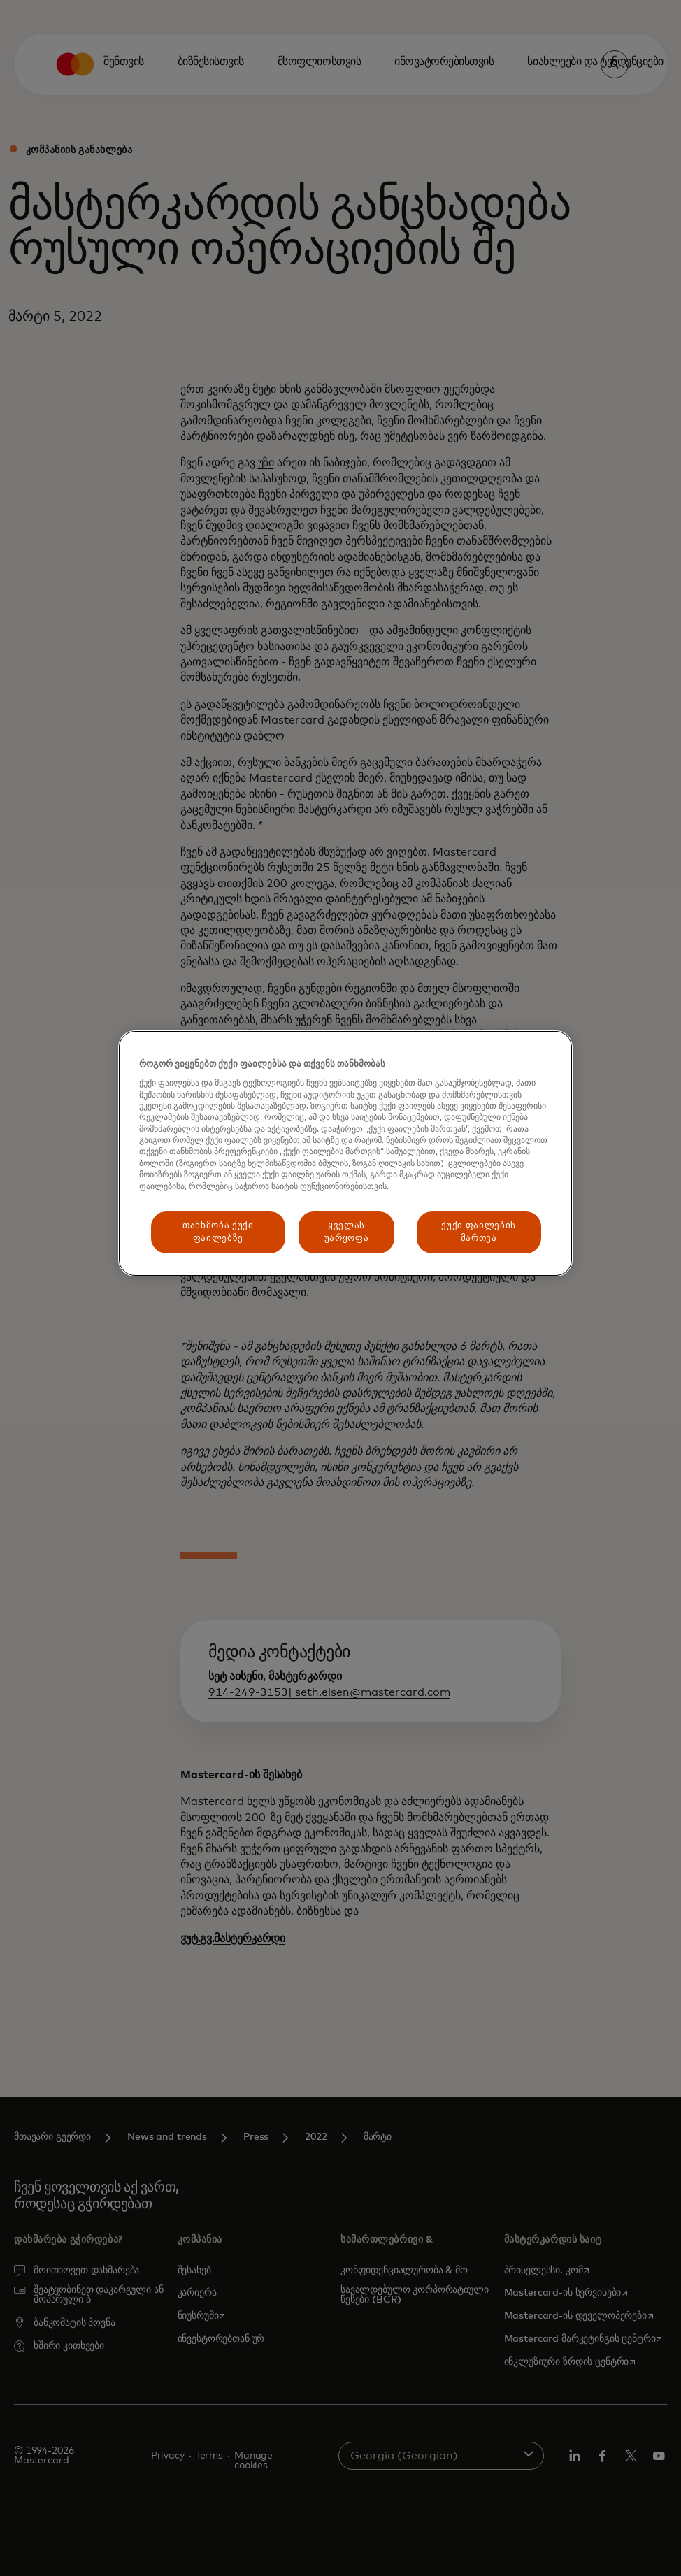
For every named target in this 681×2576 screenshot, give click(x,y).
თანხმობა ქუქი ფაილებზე (217, 1232)
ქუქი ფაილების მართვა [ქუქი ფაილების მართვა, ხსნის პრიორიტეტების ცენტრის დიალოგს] (478, 1232)
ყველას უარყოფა (346, 1232)
